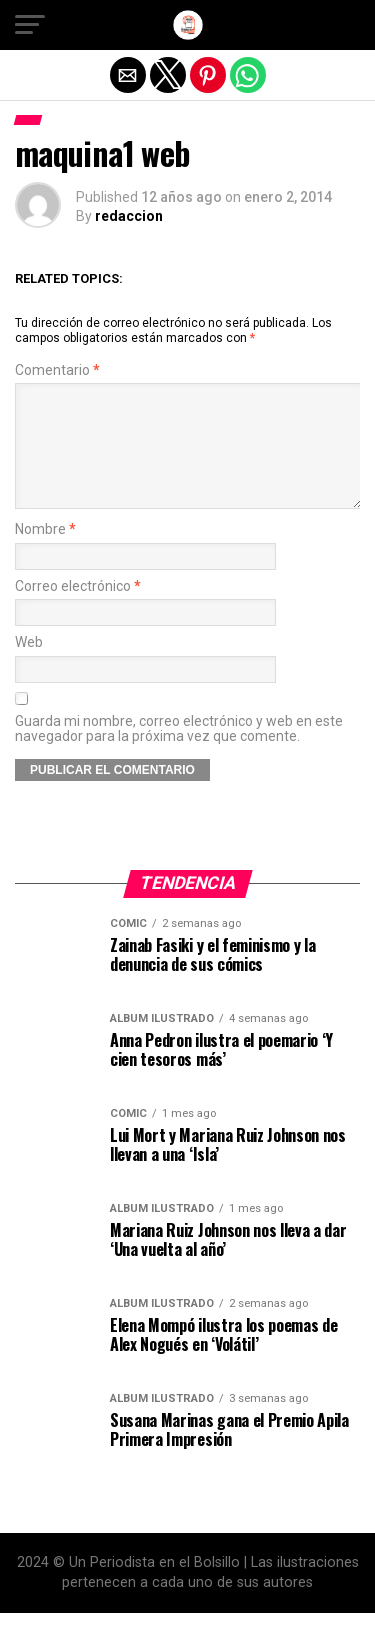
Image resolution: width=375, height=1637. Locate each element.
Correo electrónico (78, 610)
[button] (30, 25)
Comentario (57, 370)
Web (29, 666)
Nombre (45, 553)
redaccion (129, 216)
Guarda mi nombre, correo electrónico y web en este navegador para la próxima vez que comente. (179, 753)
